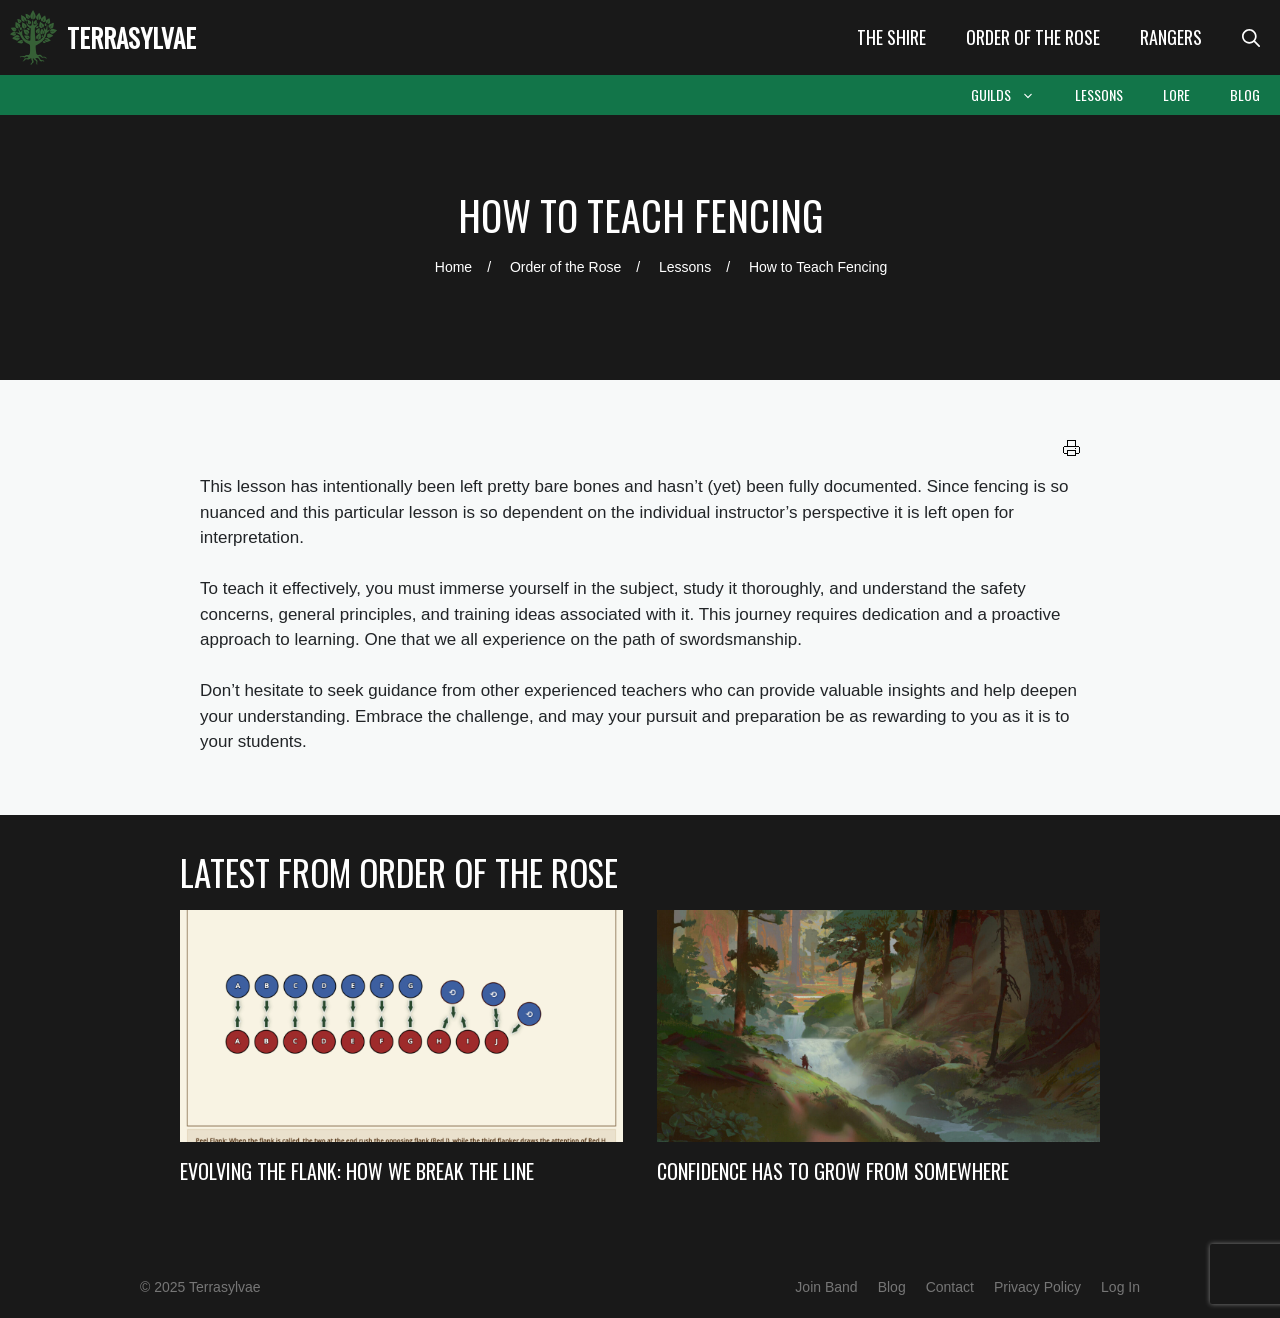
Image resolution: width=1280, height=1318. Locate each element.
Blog (1245, 94)
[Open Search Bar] (1251, 37)
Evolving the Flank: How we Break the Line (357, 1171)
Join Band (826, 1287)
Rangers (1171, 37)
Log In (1120, 1287)
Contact (950, 1287)
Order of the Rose (1033, 37)
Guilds (1013, 95)
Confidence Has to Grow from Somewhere (833, 1171)
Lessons (1099, 94)
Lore (1176, 94)
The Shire (891, 37)
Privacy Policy (1037, 1287)
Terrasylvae (131, 37)
